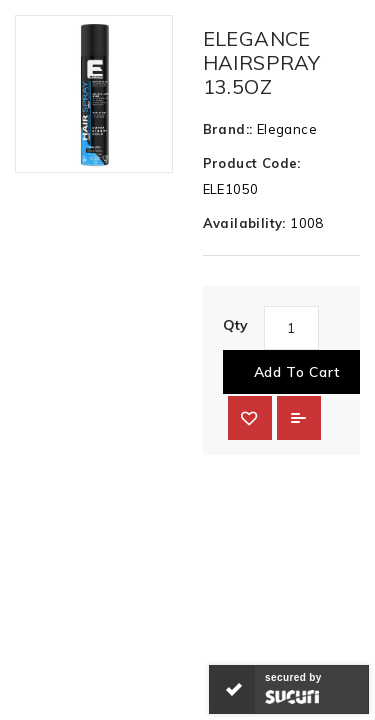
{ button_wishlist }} (250, 418)
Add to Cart (297, 372)
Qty (236, 325)
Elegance (287, 129)
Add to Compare (299, 418)
